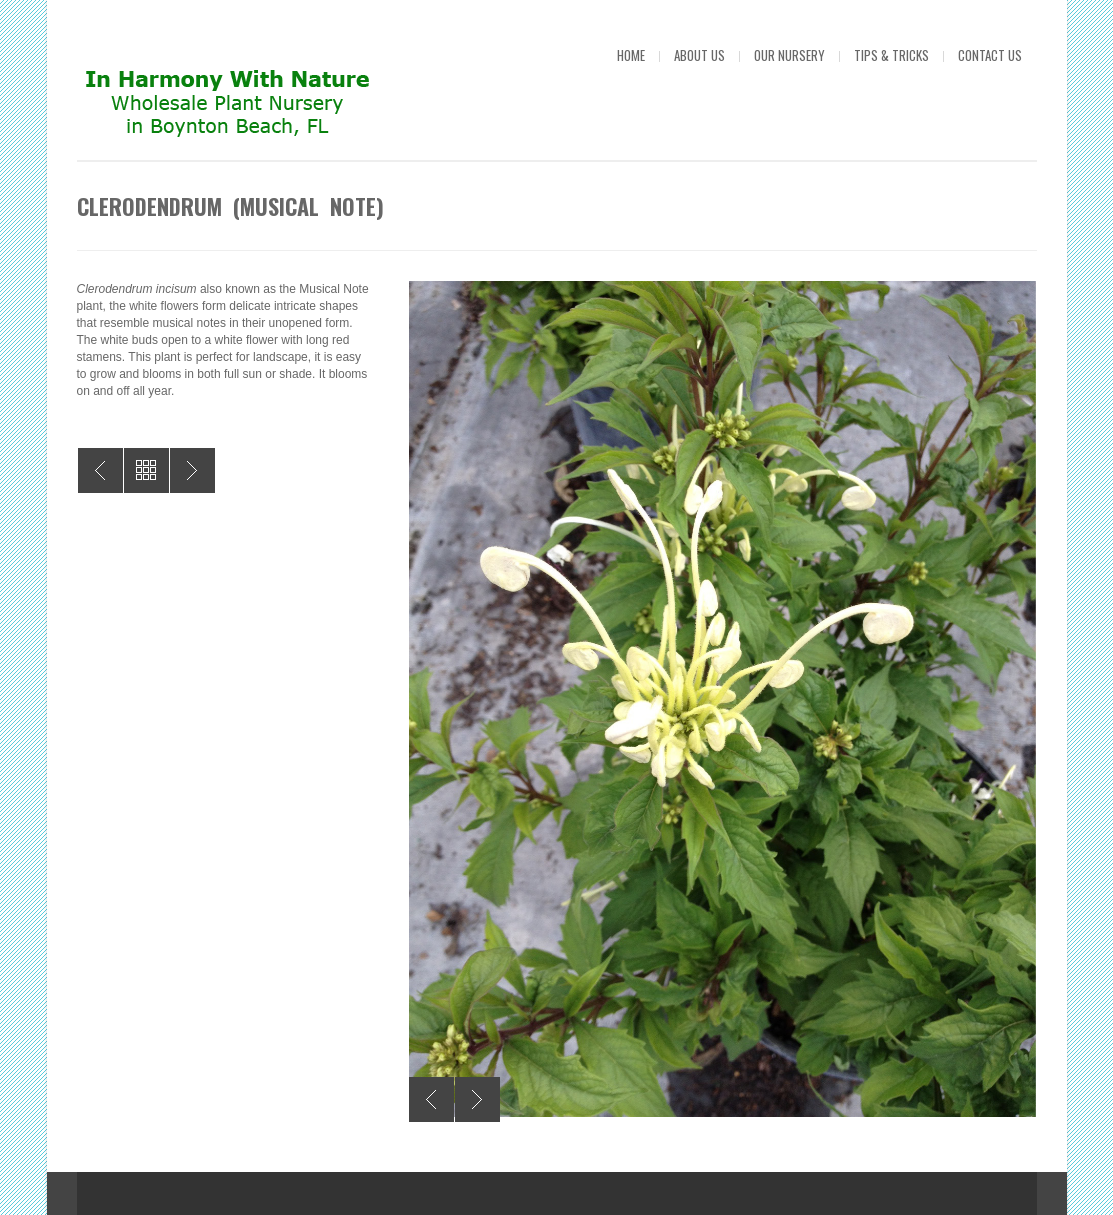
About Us (699, 55)
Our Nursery (789, 55)
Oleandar (100, 470)
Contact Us (990, 55)
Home (631, 55)
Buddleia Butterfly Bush (192, 470)
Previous (431, 1099)
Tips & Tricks (891, 55)
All (146, 470)
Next (477, 1099)
